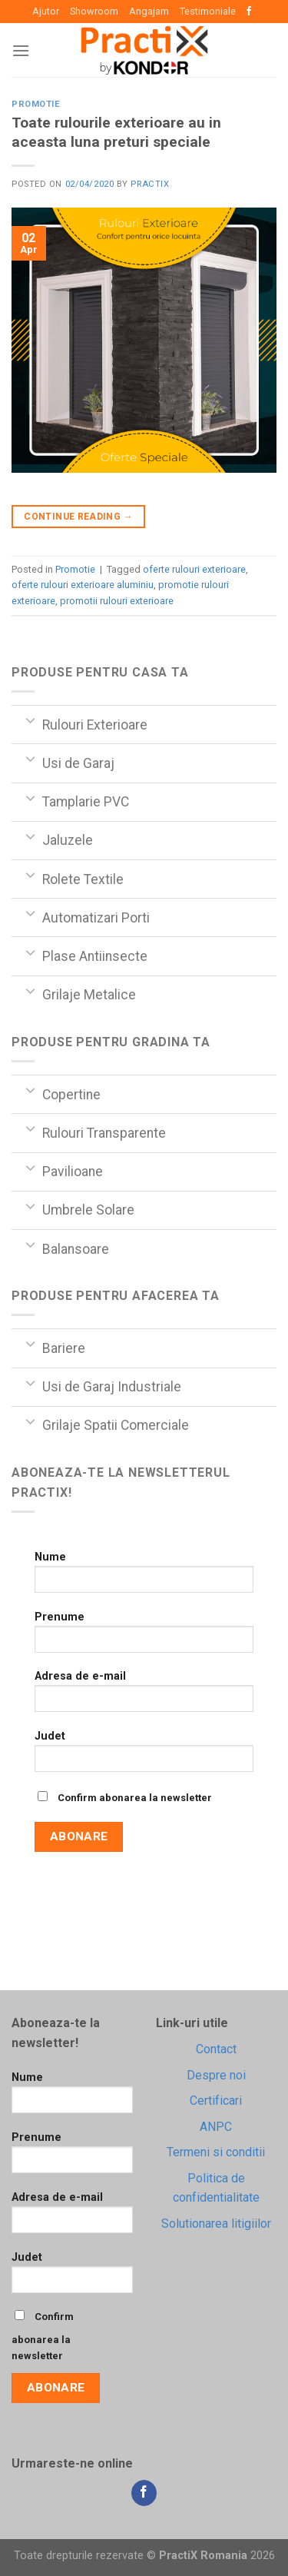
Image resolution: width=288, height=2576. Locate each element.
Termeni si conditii (216, 2152)
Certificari (216, 2100)
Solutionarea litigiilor (216, 2223)
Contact (216, 2049)
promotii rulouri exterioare (117, 601)
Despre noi (216, 2075)
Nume (144, 1577)
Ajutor (45, 11)
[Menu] (21, 50)
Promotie (36, 104)
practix (150, 184)
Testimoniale (208, 11)
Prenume (144, 1637)
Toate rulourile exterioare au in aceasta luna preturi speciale (116, 132)
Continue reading (78, 517)
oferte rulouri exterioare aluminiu (83, 584)
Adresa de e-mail (144, 1696)
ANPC (216, 2126)
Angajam (149, 11)
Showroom (94, 11)
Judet (144, 1756)
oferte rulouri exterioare (194, 569)
